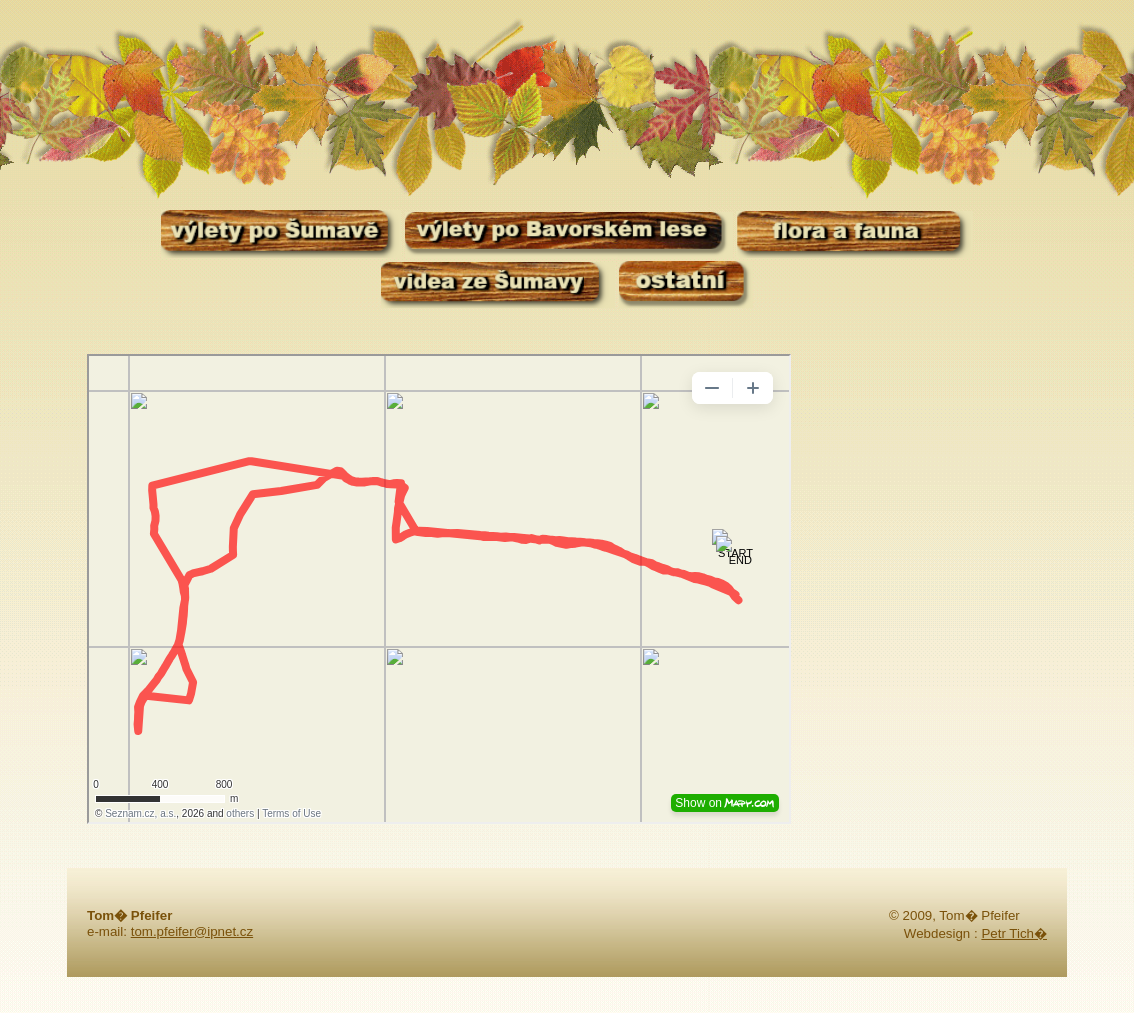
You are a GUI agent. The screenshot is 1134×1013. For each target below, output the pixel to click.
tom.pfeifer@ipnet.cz (192, 931)
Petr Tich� (1014, 933)
